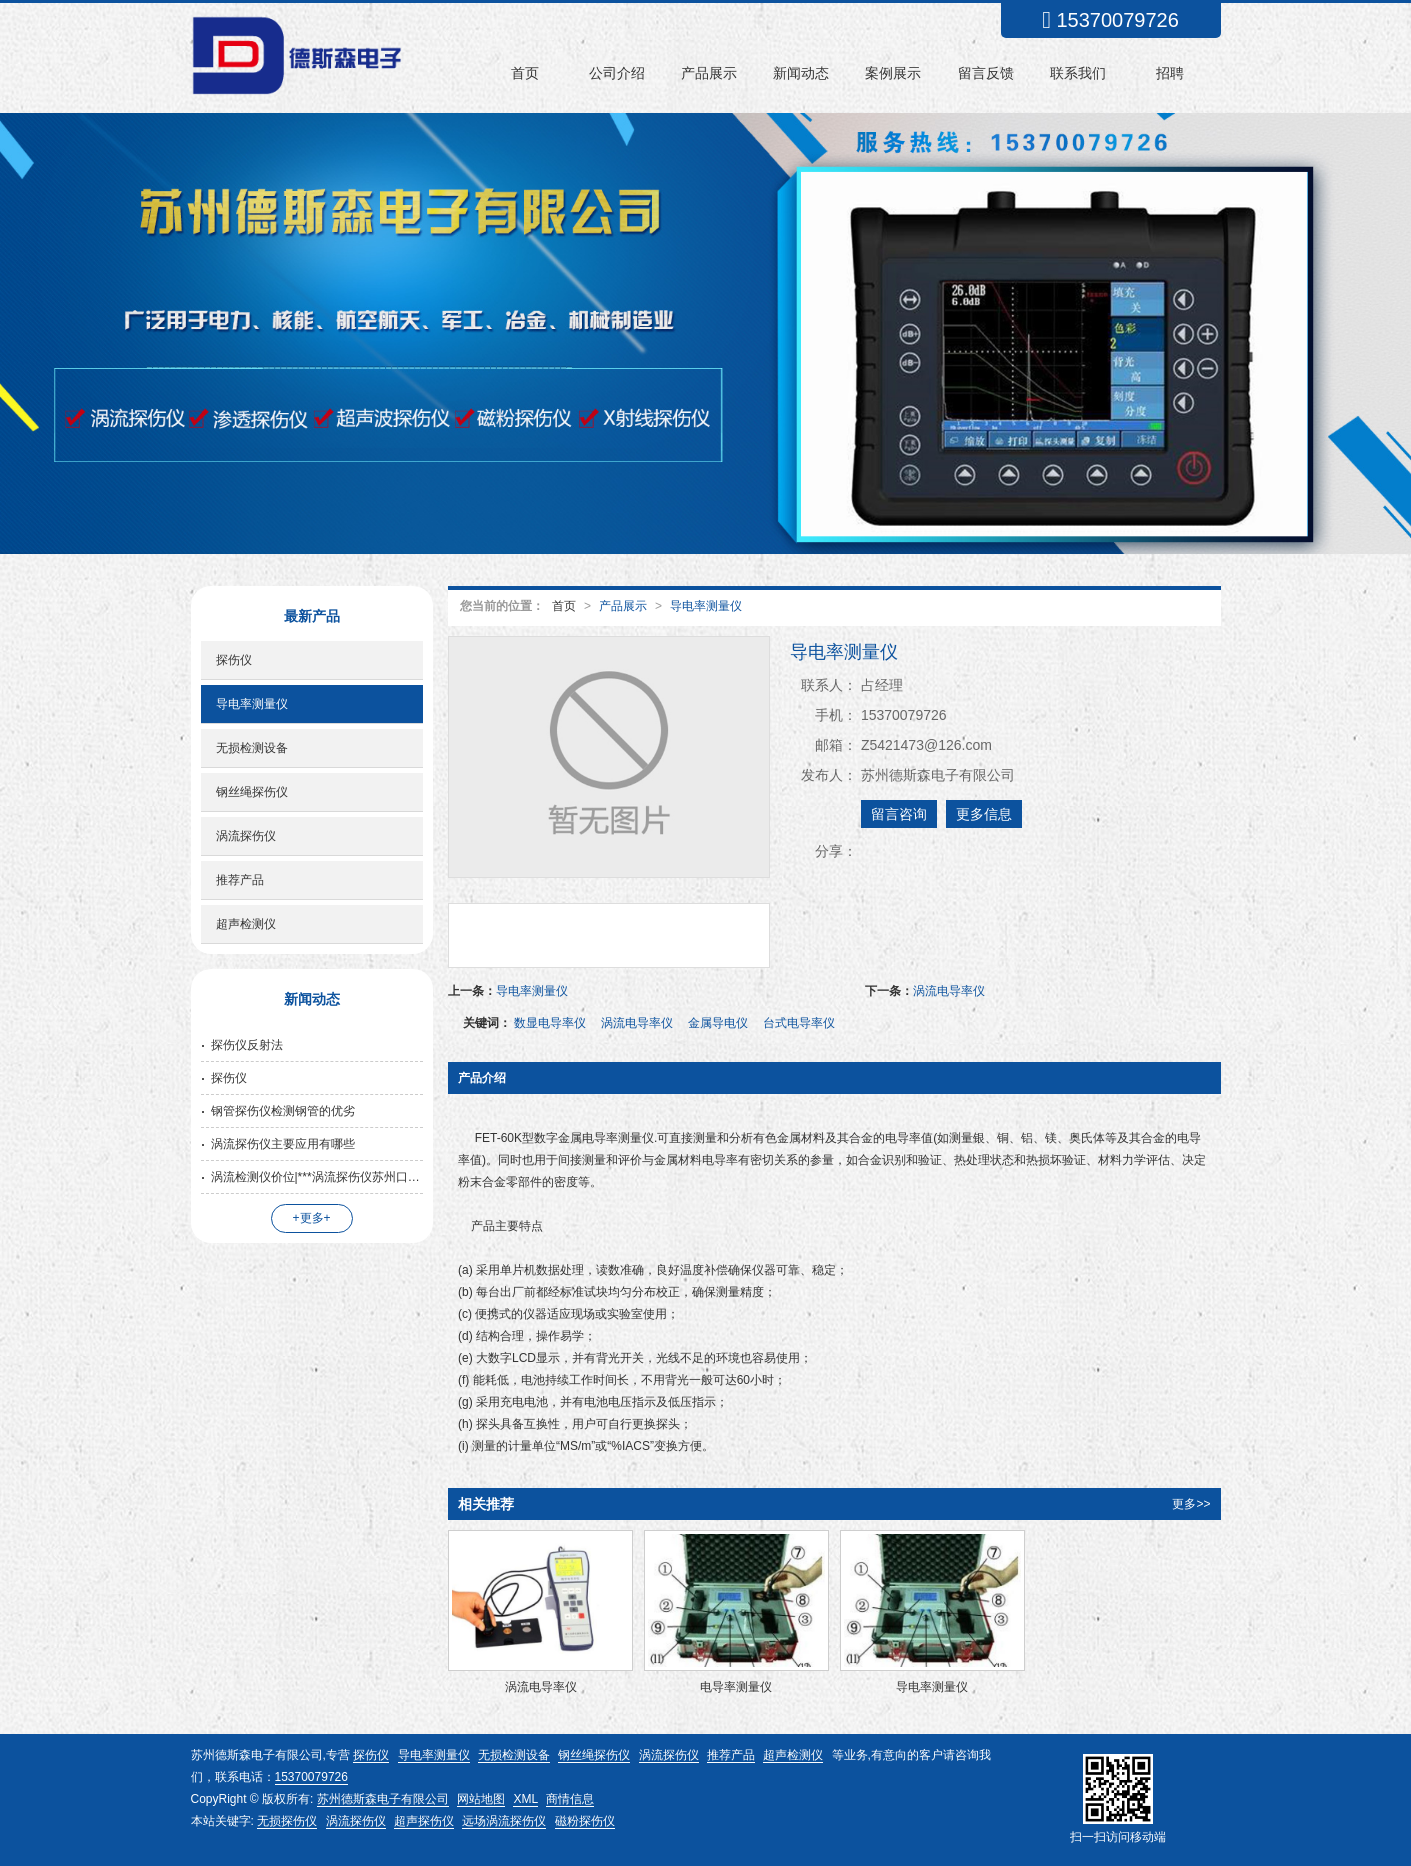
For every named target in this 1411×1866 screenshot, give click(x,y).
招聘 (1170, 73)
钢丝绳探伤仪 (252, 792)
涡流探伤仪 (246, 836)
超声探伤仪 (424, 1821)
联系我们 (1078, 73)
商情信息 (570, 1799)
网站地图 (481, 1799)
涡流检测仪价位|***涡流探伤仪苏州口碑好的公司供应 (317, 1177)
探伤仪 (234, 660)
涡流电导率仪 (949, 991)
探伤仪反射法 (247, 1045)
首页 (525, 73)
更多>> (1191, 1504)
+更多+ (312, 1218)
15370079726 (311, 1777)
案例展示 (893, 73)
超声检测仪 (246, 924)
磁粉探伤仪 (585, 1821)
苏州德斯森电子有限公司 (383, 1799)
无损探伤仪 (287, 1821)
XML (525, 1799)
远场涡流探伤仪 (504, 1821)
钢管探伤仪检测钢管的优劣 (283, 1111)
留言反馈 (986, 73)
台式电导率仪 (799, 1023)
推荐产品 (240, 880)
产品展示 (709, 73)
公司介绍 (617, 73)
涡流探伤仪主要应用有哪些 (283, 1144)
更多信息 (984, 814)
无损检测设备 (252, 748)
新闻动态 (801, 73)
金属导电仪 (718, 1023)
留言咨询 (899, 814)
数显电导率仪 (550, 1023)
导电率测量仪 (706, 606)
